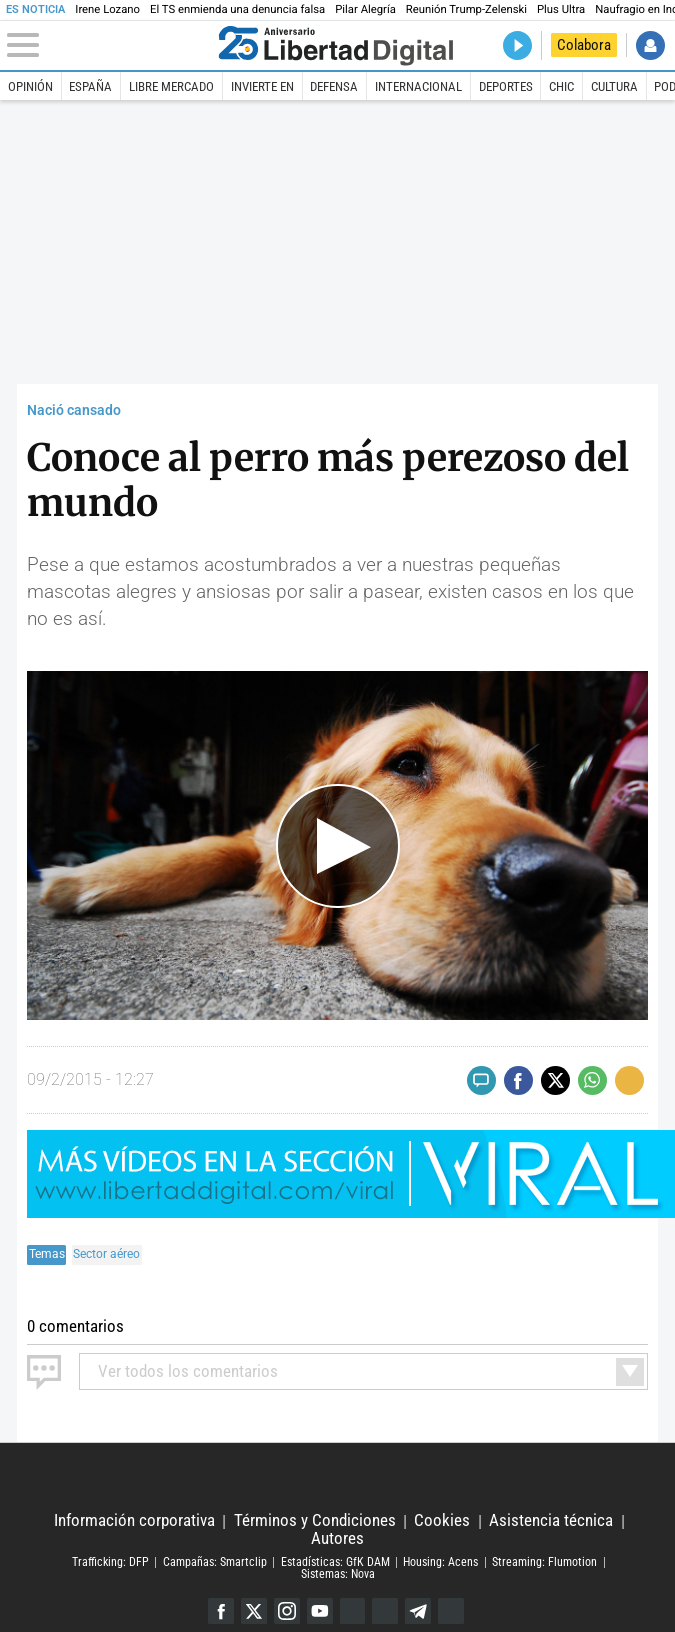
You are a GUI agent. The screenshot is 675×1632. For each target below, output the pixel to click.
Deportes (506, 86)
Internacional (418, 86)
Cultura (614, 86)
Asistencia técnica (551, 1521)
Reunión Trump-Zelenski (466, 9)
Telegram (419, 1611)
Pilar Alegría (365, 9)
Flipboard (386, 1611)
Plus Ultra (561, 9)
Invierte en (262, 86)
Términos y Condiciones (315, 1521)
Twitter (253, 1611)
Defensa (334, 86)
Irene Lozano (107, 9)
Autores (337, 1538)
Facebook (220, 1611)
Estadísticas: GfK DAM (335, 1562)
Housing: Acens (440, 1562)
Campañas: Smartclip (215, 1562)
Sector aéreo (106, 1254)
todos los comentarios (188, 1371)
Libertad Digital (337, 1478)
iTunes (452, 1611)
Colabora (584, 45)
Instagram (286, 1611)
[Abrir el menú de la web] (109, 45)
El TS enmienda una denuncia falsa (237, 9)
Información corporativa (134, 1521)
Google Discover (353, 1611)
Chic (561, 86)
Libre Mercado (171, 86)
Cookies (442, 1521)
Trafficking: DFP (110, 1562)
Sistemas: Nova (338, 1575)
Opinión (30, 86)
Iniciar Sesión (651, 46)
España (90, 86)
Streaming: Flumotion (544, 1562)
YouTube (319, 1611)
